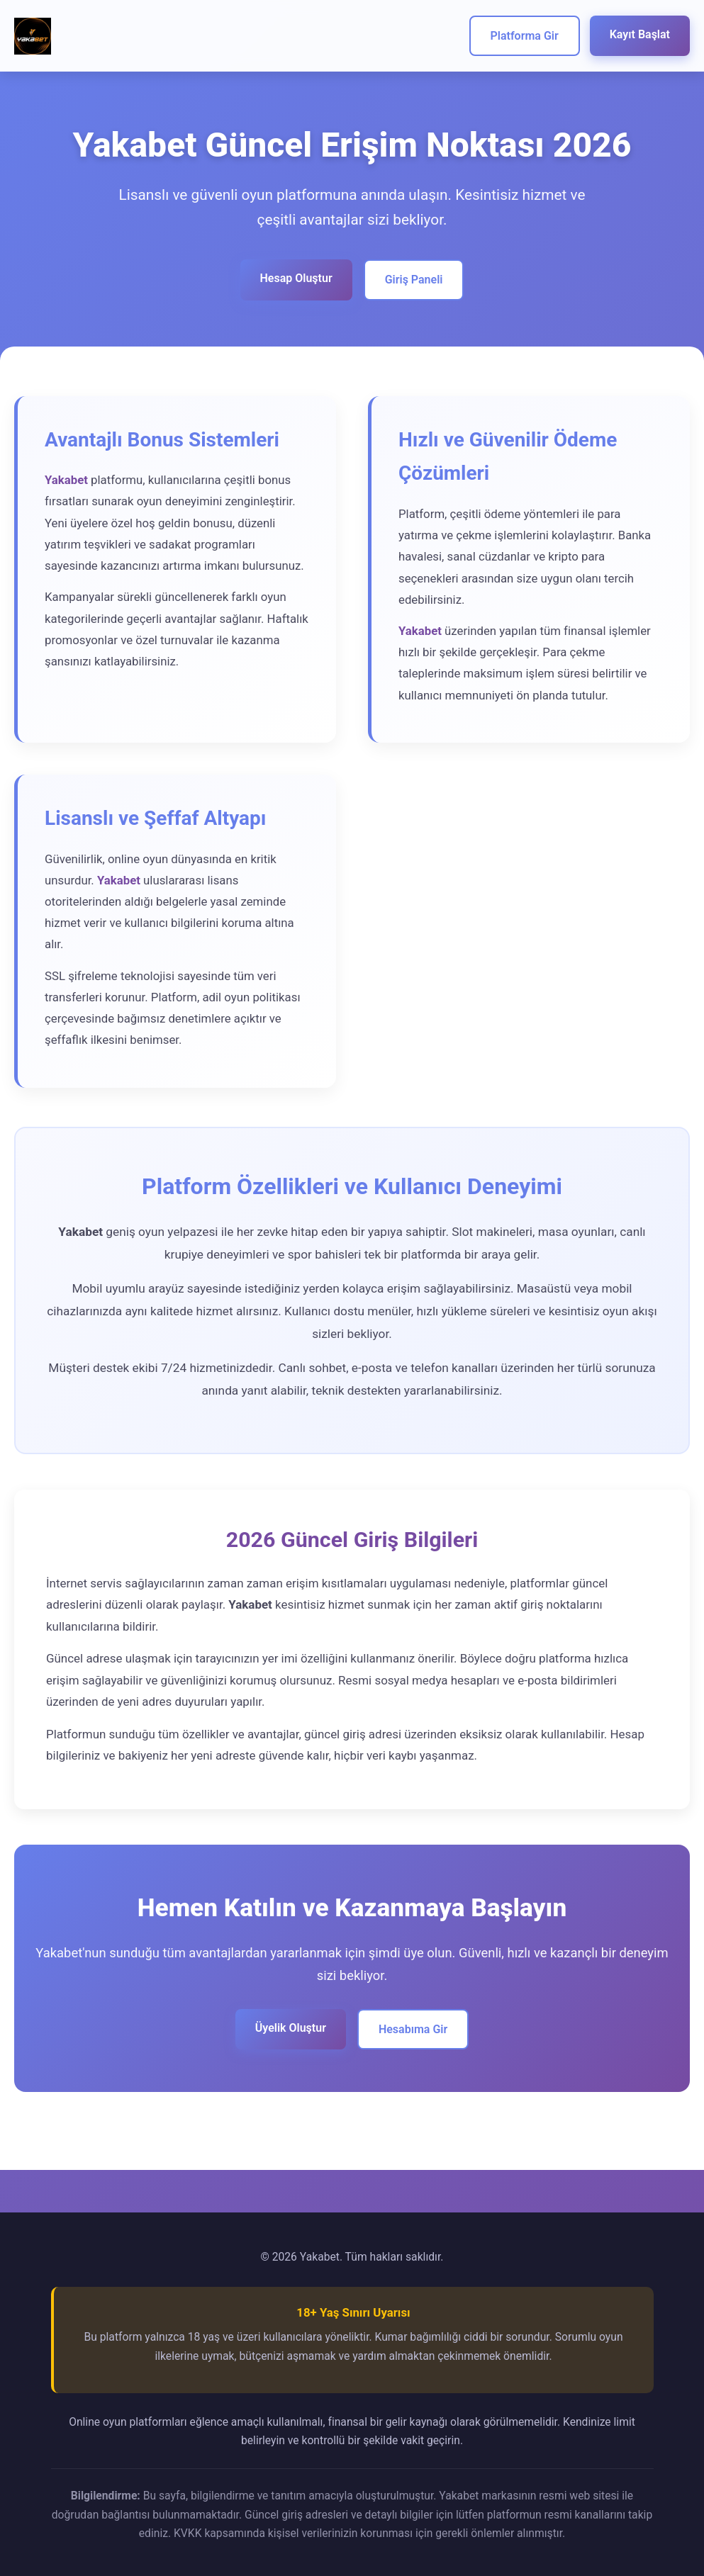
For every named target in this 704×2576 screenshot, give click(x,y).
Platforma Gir (525, 36)
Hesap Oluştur (296, 278)
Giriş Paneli (414, 279)
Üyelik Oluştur (290, 2028)
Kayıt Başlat (640, 34)
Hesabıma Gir (413, 2029)
